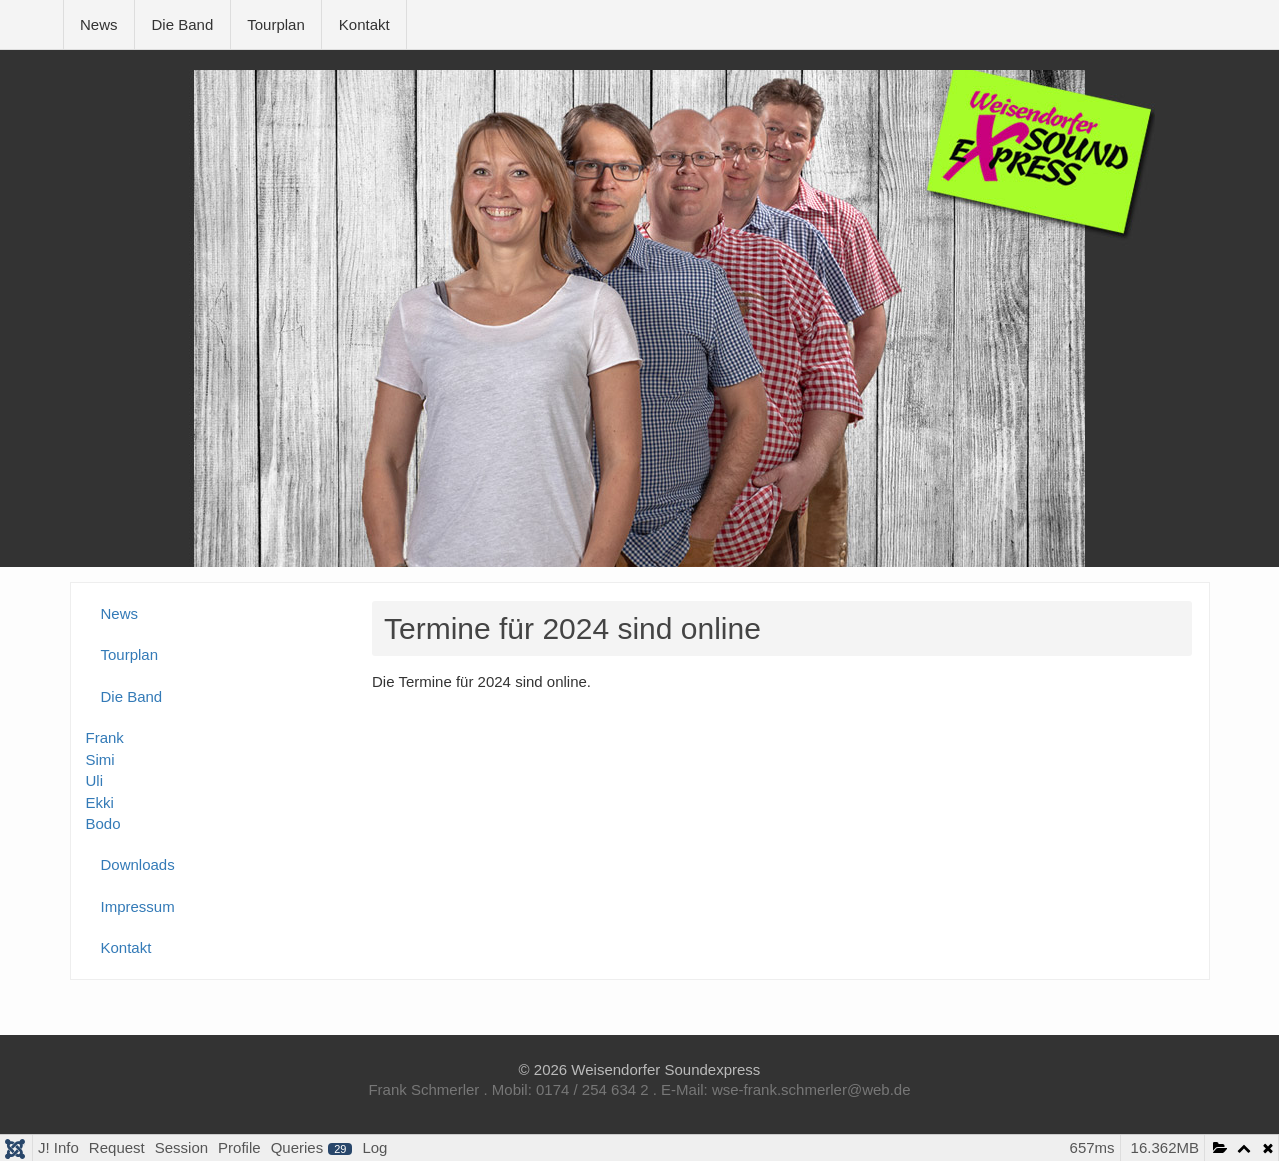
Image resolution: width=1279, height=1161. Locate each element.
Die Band (183, 24)
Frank (105, 737)
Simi (100, 759)
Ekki (100, 802)
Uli (95, 780)
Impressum (138, 906)
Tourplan (276, 24)
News (99, 24)
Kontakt (364, 24)
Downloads (138, 864)
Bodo (103, 823)
